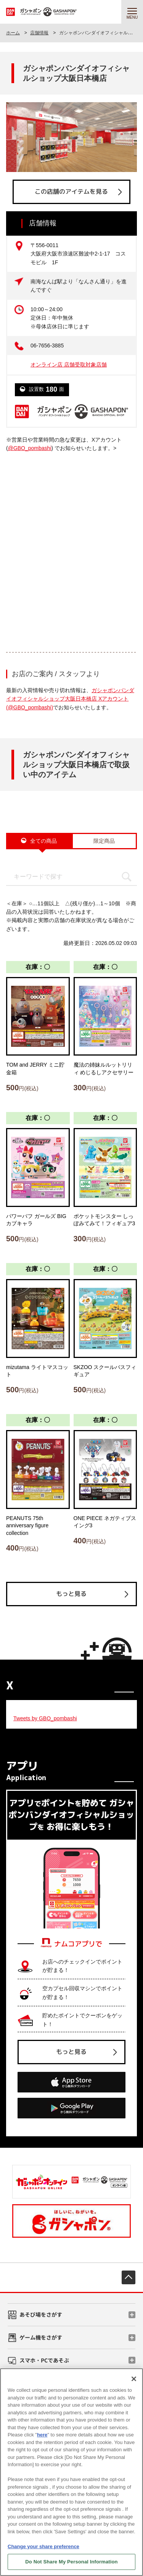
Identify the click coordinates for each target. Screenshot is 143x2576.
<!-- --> (71, 546)
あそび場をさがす (40, 2314)
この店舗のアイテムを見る (71, 191)
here (42, 2435)
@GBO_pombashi (29, 448)
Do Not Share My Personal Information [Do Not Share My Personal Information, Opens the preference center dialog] (71, 2562)
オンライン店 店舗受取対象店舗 (69, 365)
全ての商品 (43, 841)
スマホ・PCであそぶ (44, 2360)
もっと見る (71, 1593)
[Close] (133, 2378)
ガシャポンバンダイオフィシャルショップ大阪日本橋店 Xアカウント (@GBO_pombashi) (70, 698)
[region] (71, 2472)
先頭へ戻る (128, 2277)
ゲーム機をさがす (40, 2337)
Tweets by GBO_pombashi (45, 1718)
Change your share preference (43, 2546)
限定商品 (104, 841)
